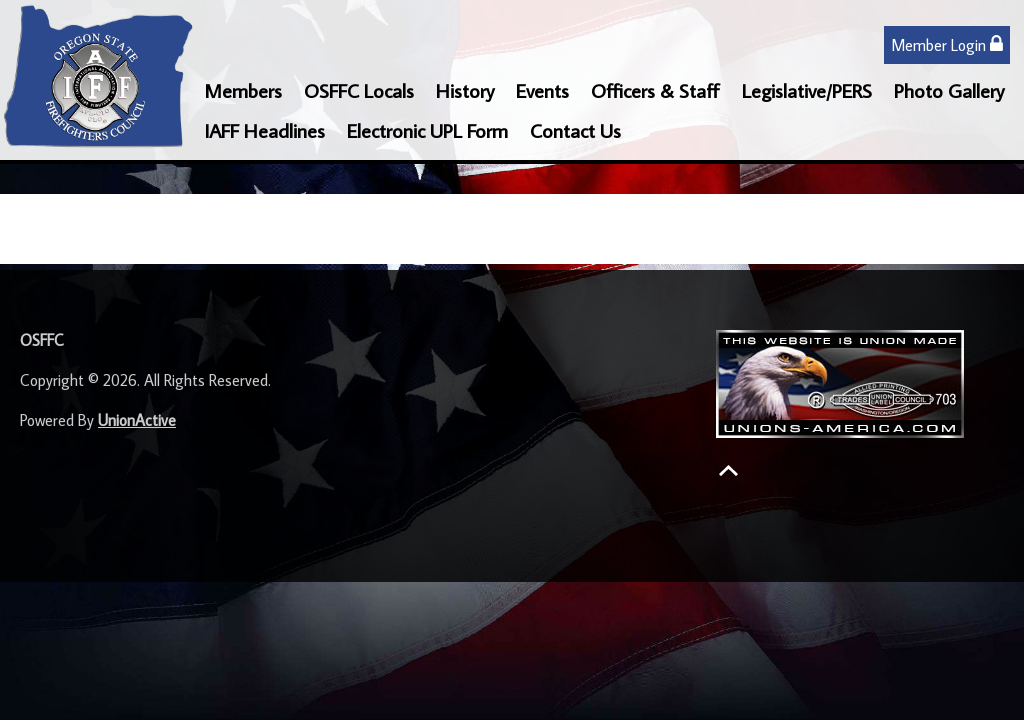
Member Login (947, 44)
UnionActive (137, 420)
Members (243, 90)
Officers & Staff (655, 90)
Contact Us (575, 130)
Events (542, 90)
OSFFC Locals (359, 90)
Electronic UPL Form (427, 130)
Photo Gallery (949, 90)
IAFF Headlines (264, 130)
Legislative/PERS (807, 90)
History (465, 90)
